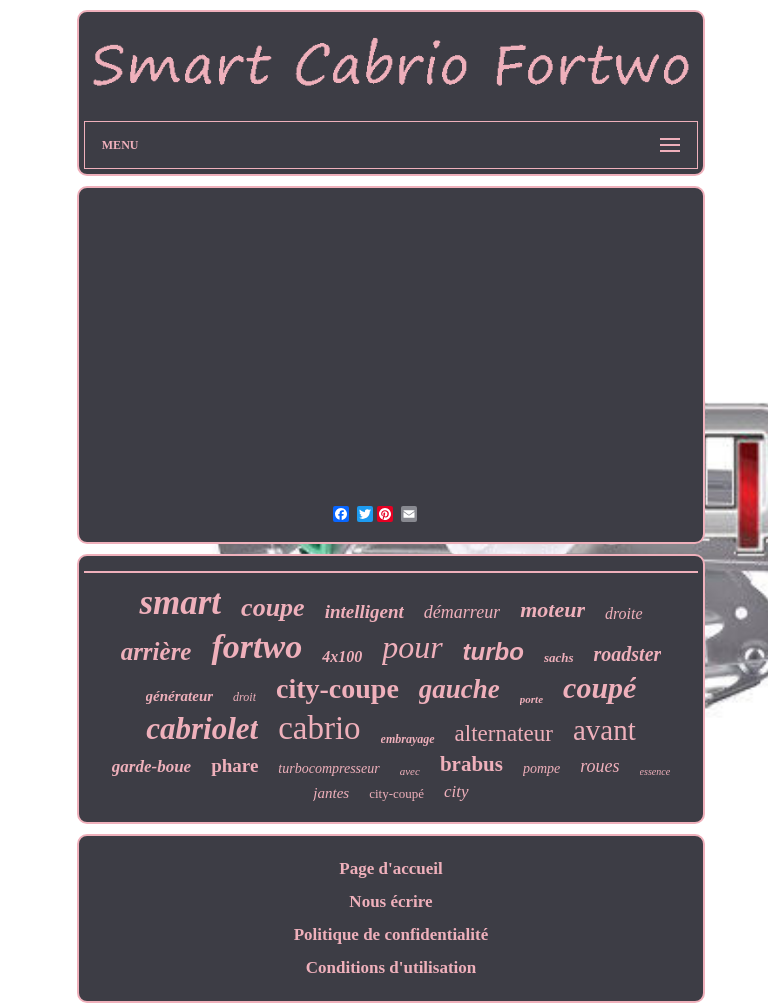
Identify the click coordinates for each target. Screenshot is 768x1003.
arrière (156, 651)
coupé (599, 687)
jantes (331, 793)
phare (234, 765)
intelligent (364, 611)
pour (412, 647)
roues (599, 766)
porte (531, 699)
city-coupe (337, 688)
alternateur (504, 733)
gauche (459, 689)
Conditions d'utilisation (391, 967)
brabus (471, 764)
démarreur (462, 612)
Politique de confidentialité (391, 934)
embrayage (408, 739)
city (456, 791)
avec (410, 771)
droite (624, 613)
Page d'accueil (390, 868)
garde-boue (151, 766)
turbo (493, 651)
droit (244, 697)
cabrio (319, 728)
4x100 (342, 656)
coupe (273, 607)
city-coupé (396, 793)
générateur (180, 696)
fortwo (256, 646)
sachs (559, 657)
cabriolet (202, 728)
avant (604, 730)
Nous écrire (390, 901)
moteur (552, 609)
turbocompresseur (328, 768)
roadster (628, 654)
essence (655, 771)
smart (180, 602)
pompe (541, 768)
